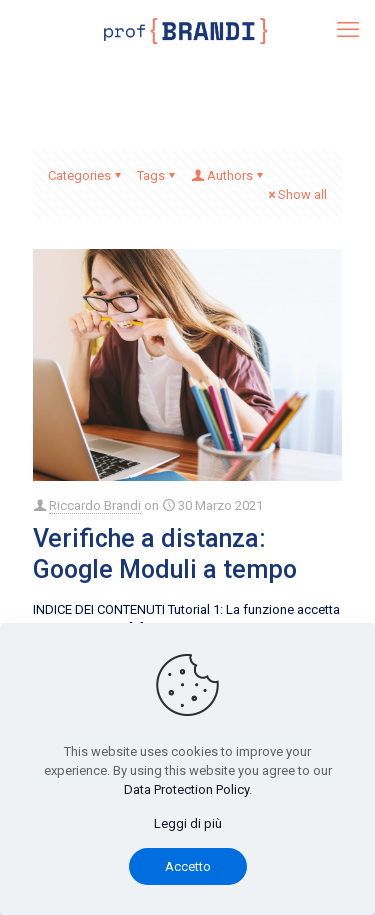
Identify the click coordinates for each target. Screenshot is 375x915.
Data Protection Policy (186, 789)
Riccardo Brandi (95, 505)
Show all (296, 194)
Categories (86, 175)
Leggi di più (188, 823)
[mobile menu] (348, 30)
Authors (228, 175)
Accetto (188, 866)
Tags (157, 175)
